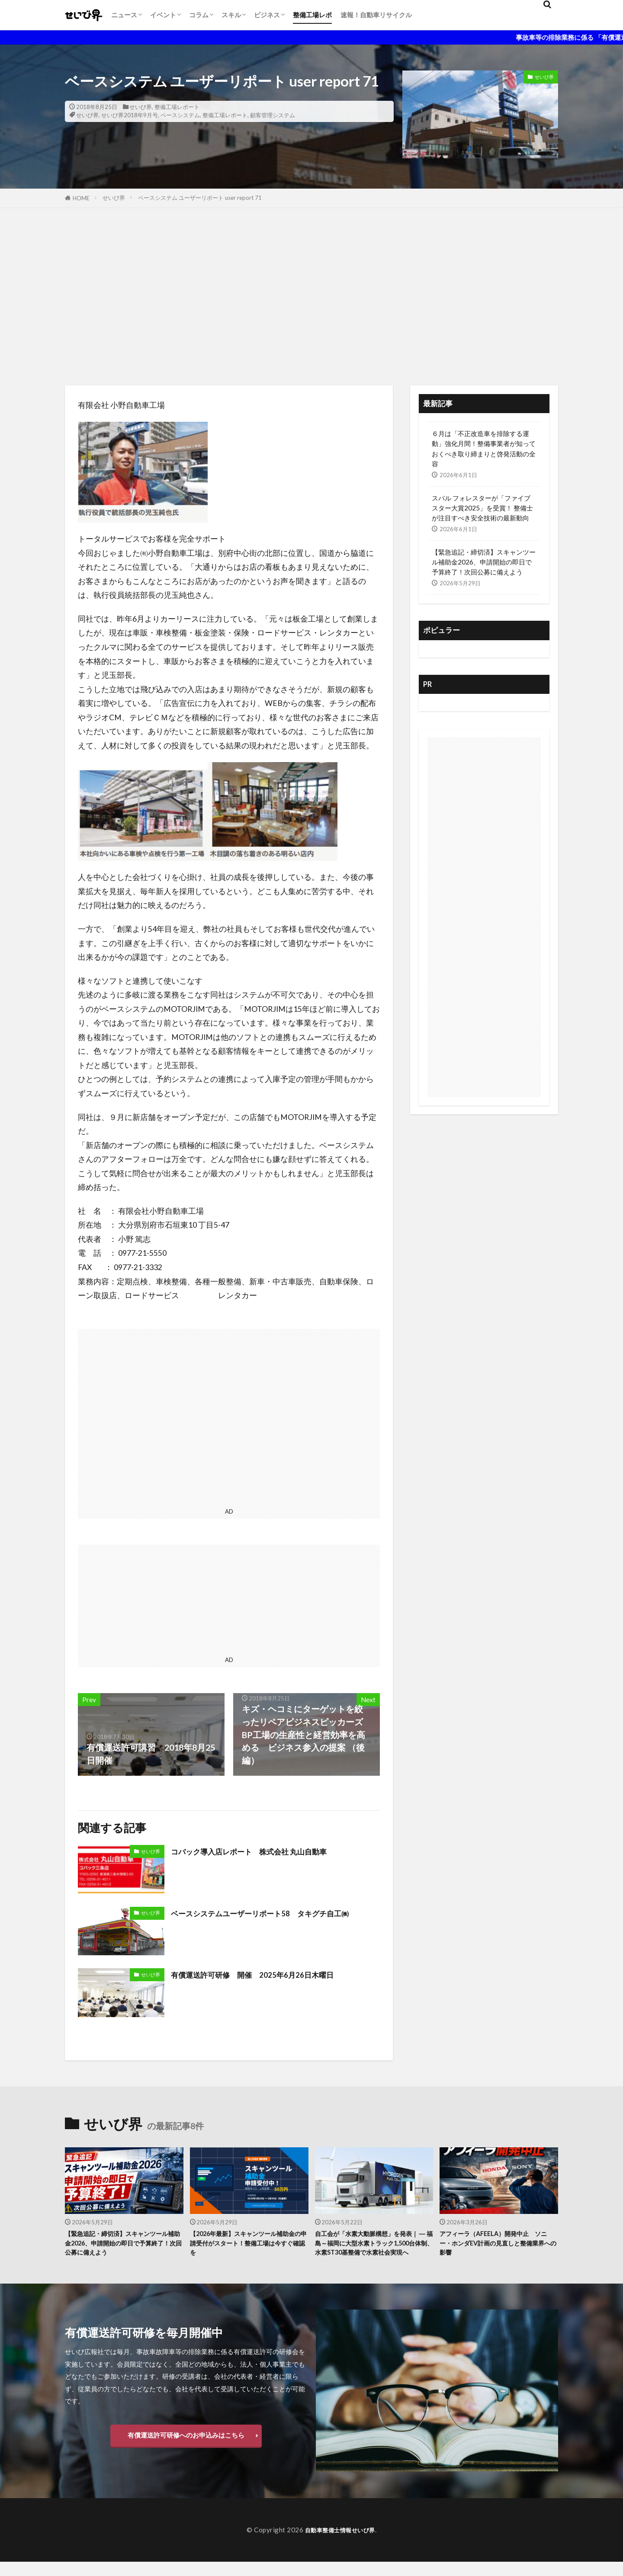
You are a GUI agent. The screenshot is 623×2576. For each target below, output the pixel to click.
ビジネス (267, 15)
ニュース (124, 15)
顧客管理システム (272, 115)
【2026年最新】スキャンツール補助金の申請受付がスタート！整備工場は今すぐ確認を (249, 2245)
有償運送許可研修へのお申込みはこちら (186, 2449)
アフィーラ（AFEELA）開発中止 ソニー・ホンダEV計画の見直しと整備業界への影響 (497, 2245)
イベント (163, 15)
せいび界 (140, 106)
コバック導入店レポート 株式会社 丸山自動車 (262, 1851)
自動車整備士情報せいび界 (340, 2544)
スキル (231, 15)
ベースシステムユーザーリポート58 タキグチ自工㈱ (275, 1913)
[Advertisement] (311, 294)
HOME (81, 198)
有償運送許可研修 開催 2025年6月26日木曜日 (265, 1974)
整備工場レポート (176, 106)
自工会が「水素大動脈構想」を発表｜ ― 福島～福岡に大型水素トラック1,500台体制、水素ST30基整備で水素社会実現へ (374, 2250)
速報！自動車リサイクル (376, 15)
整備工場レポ (312, 15)
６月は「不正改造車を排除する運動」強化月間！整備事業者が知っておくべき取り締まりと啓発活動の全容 (484, 448)
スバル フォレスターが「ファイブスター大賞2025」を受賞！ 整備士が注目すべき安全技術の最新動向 (482, 508)
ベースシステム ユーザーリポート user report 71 (200, 197)
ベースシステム (180, 115)
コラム (199, 15)
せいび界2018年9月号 (129, 115)
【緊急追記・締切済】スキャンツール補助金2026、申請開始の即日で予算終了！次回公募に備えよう (484, 562)
